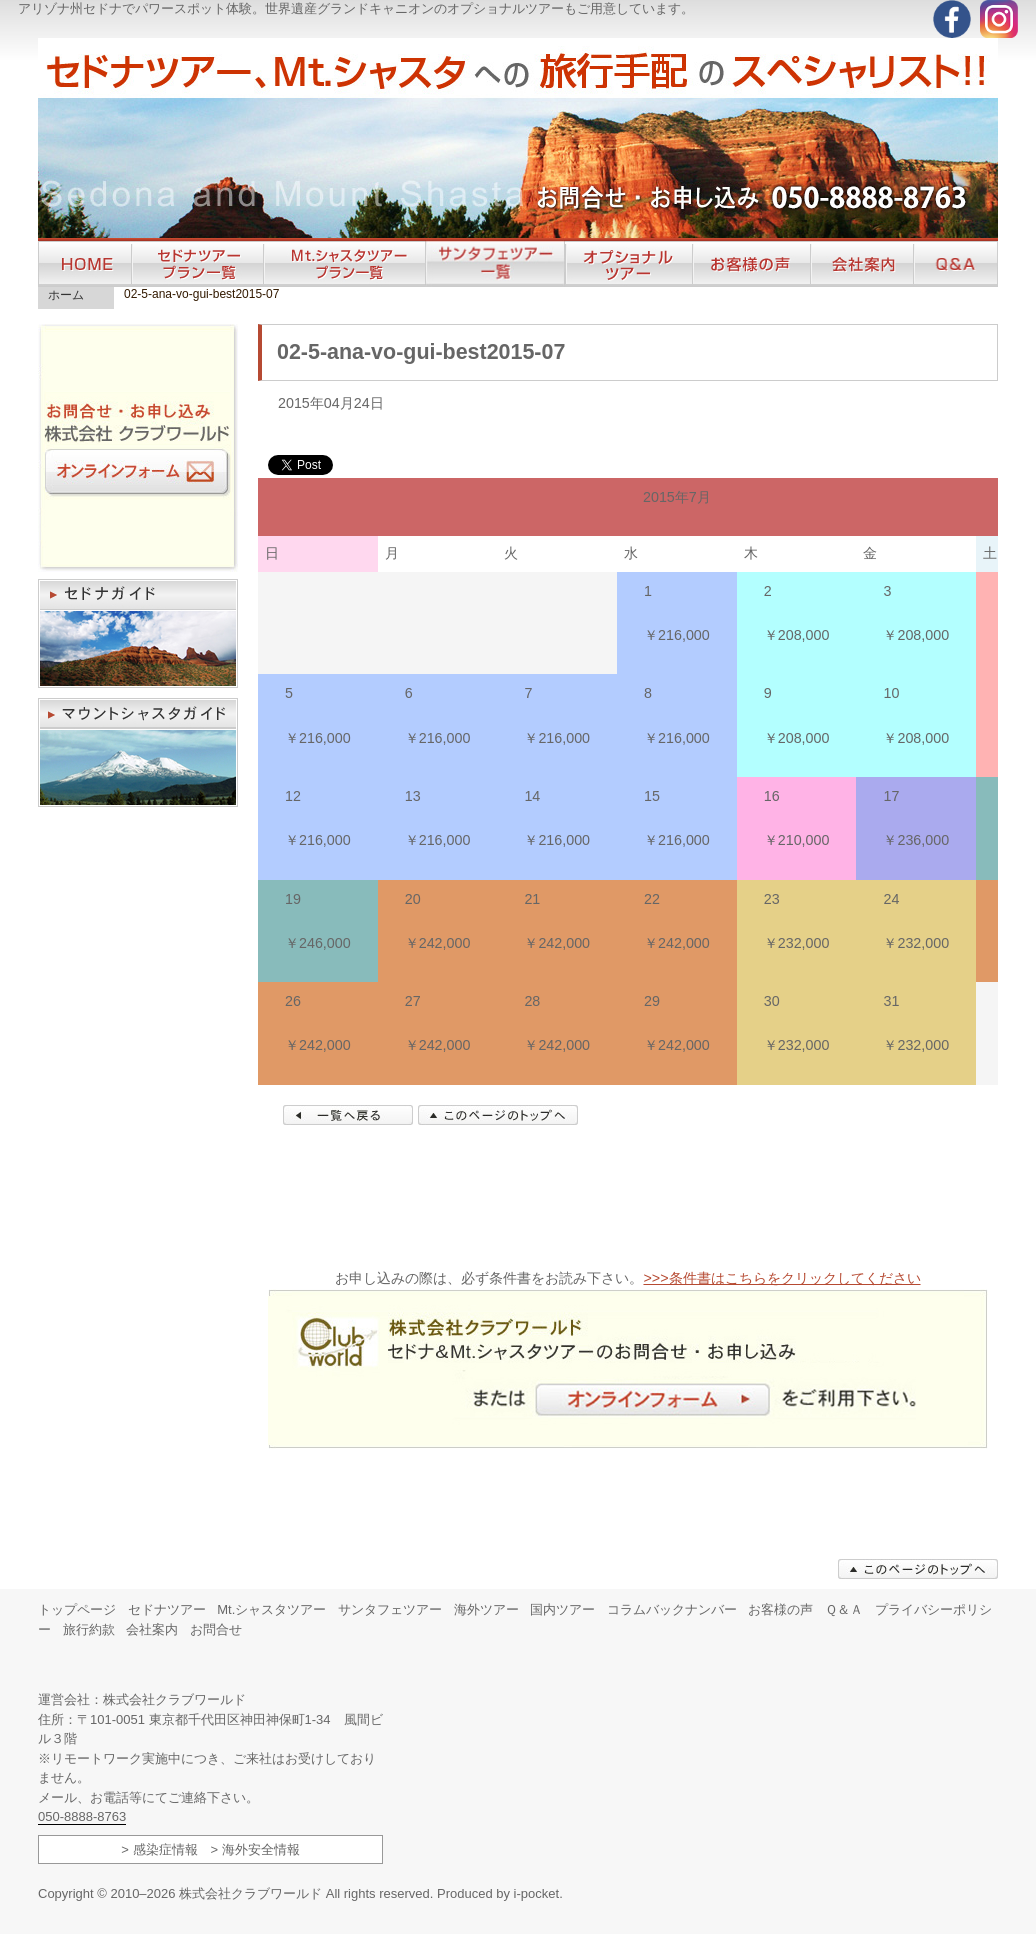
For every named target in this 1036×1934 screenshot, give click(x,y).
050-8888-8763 (82, 1816)
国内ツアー (562, 1609)
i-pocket (537, 1893)
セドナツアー (167, 1609)
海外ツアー (486, 1609)
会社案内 (152, 1629)
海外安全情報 (261, 1849)
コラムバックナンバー (672, 1609)
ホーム (66, 295)
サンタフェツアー (390, 1609)
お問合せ (216, 1629)
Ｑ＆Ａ (844, 1609)
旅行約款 (89, 1629)
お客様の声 (780, 1609)
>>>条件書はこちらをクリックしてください (781, 1278)
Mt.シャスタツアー (271, 1609)
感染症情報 (165, 1849)
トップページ (77, 1609)
